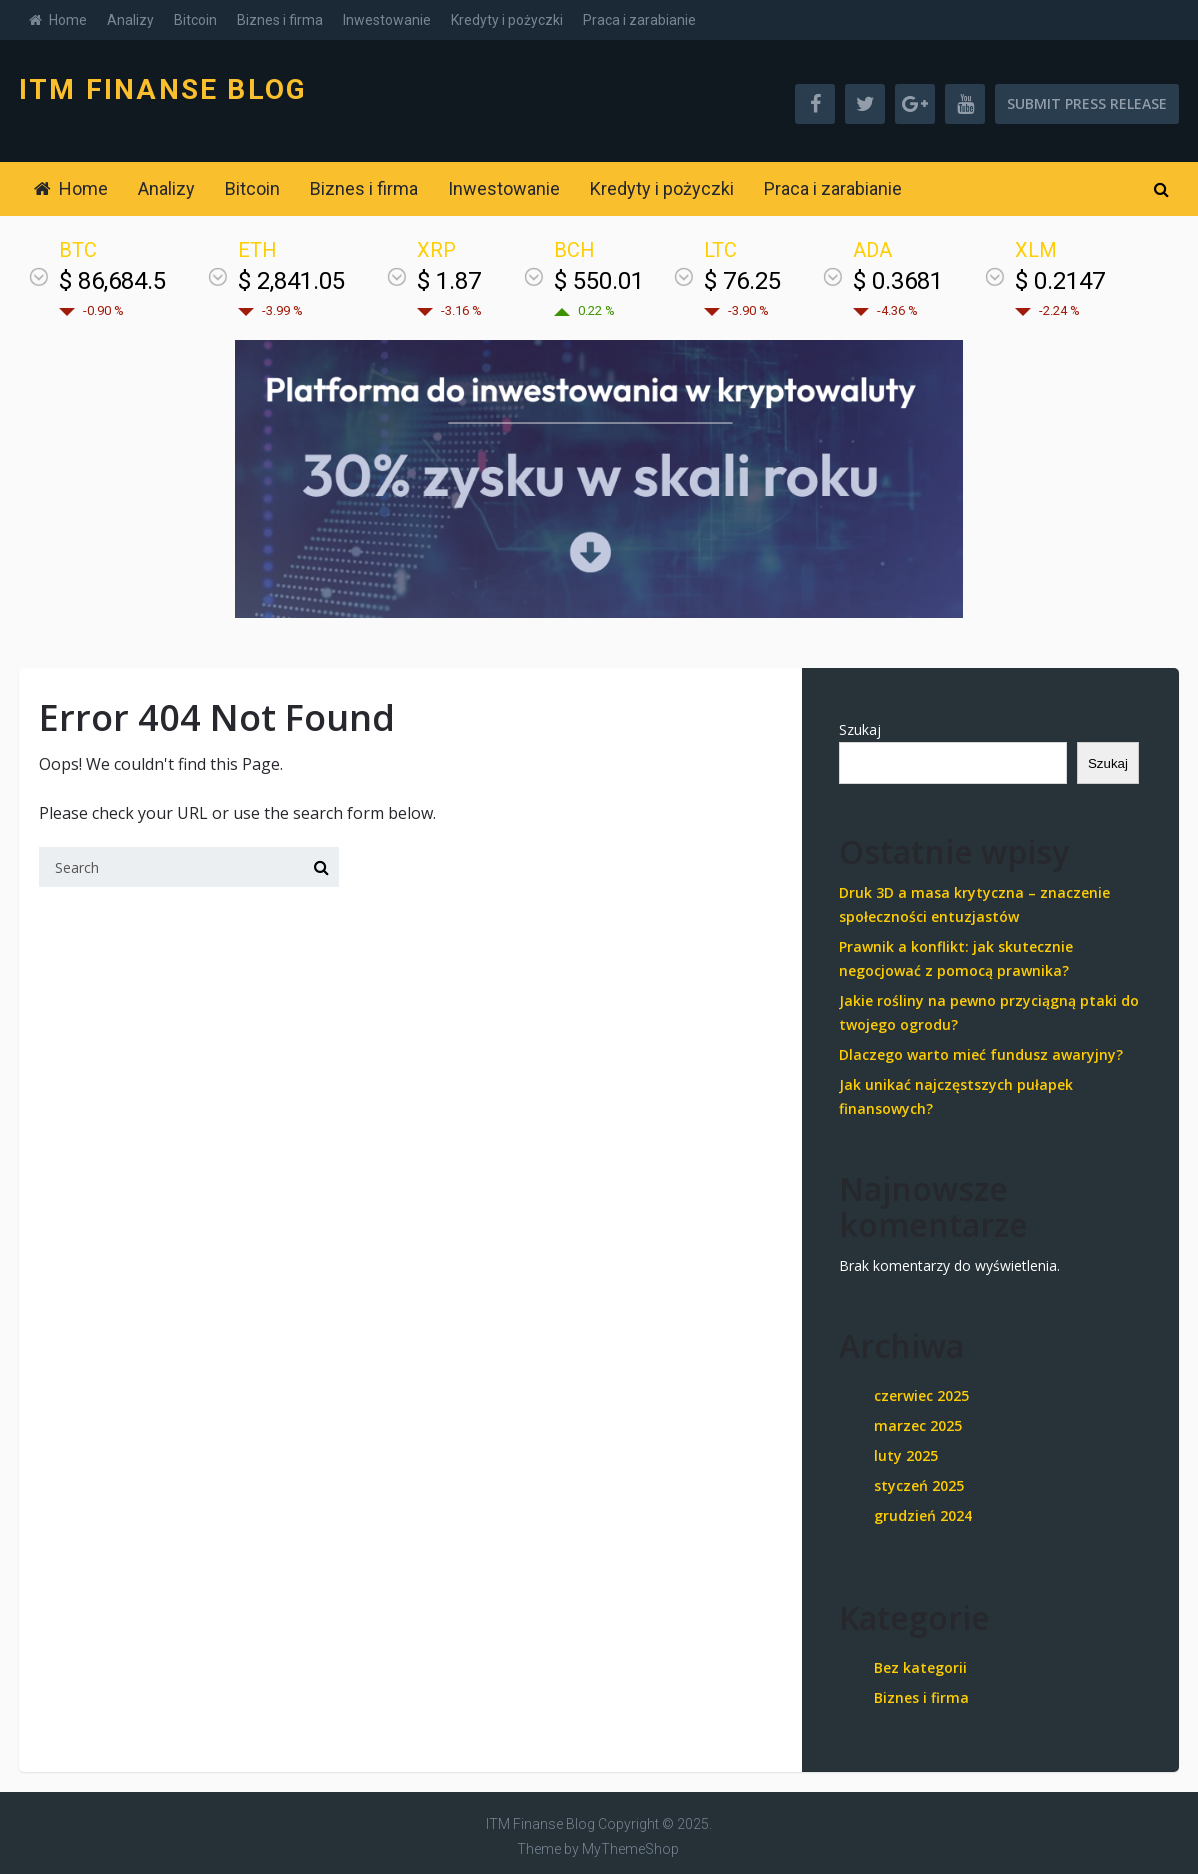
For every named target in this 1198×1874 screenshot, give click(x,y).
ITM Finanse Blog (163, 90)
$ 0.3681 (898, 281)
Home (58, 20)
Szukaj (860, 729)
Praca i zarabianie (639, 20)
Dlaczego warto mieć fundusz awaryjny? (981, 1054)
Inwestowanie (387, 20)
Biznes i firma (280, 20)
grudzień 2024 (923, 1515)
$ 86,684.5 (112, 281)
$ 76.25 (742, 281)
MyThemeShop (630, 1849)
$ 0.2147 (1060, 281)
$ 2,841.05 (291, 281)
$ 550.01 (599, 281)
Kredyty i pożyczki (507, 20)
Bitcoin (195, 20)
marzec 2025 (918, 1425)
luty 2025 (906, 1455)
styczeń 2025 (919, 1485)
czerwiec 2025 (921, 1395)
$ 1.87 (449, 281)
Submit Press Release (1087, 103)
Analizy (130, 20)
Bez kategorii (920, 1667)
